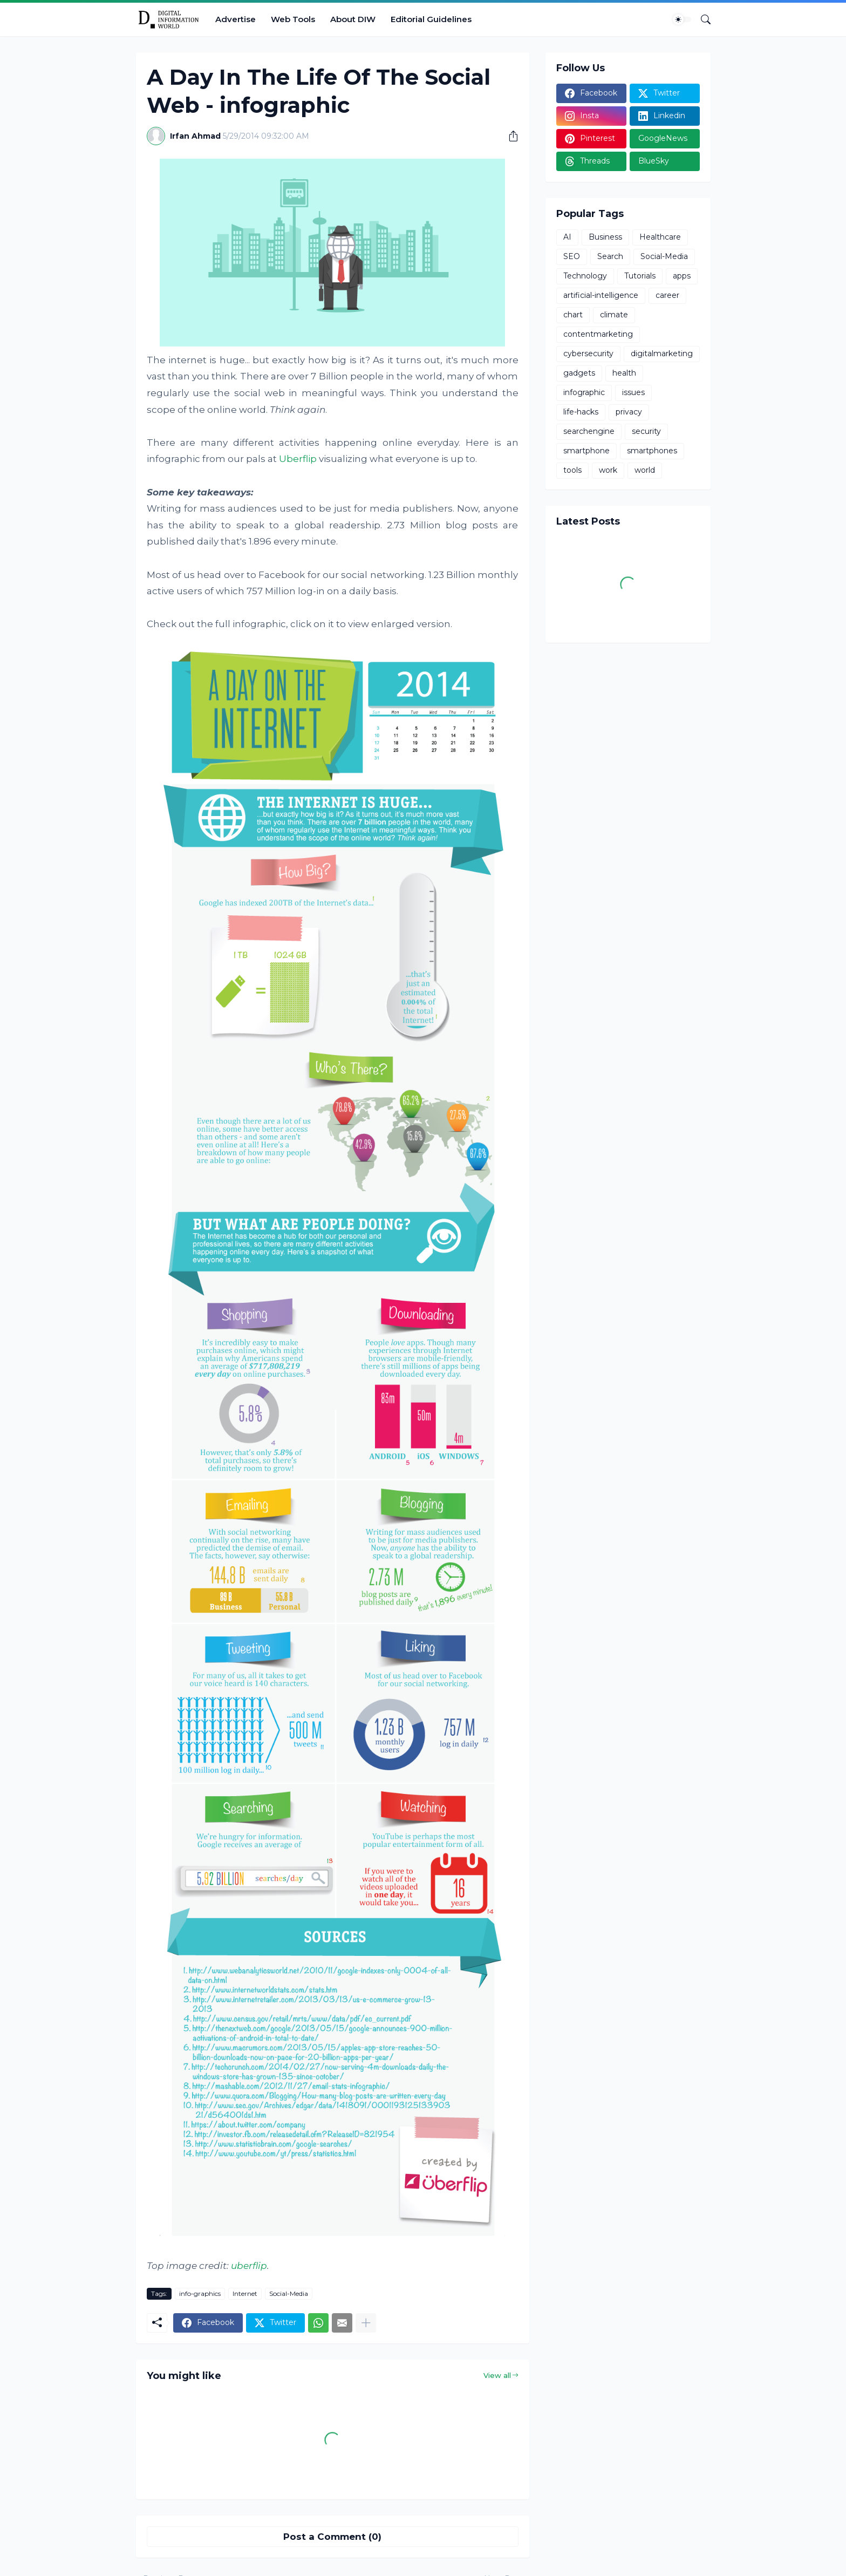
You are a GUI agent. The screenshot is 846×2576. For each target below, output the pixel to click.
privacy (629, 412)
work (608, 470)
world (644, 470)
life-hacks (580, 412)
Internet (245, 2293)
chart (573, 315)
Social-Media (288, 2293)
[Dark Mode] (682, 19)
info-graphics (200, 2293)
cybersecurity (588, 353)
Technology (585, 276)
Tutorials (640, 276)
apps (682, 276)
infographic (584, 392)
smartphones (652, 451)
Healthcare (660, 237)
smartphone (586, 451)
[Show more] (366, 2323)
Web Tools (293, 19)
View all (497, 2375)
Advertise (235, 19)
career (667, 295)
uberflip (249, 2265)
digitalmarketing (662, 353)
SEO (571, 256)
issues (633, 392)
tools (572, 470)
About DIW (353, 19)
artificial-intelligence (600, 295)
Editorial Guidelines (431, 19)
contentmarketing (598, 334)
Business (605, 237)
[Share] (509, 136)
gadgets (579, 373)
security (646, 431)
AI (567, 237)
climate (614, 315)
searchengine (589, 431)
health (624, 373)
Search (610, 256)
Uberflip (298, 458)
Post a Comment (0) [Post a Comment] (332, 2536)
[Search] (701, 19)
